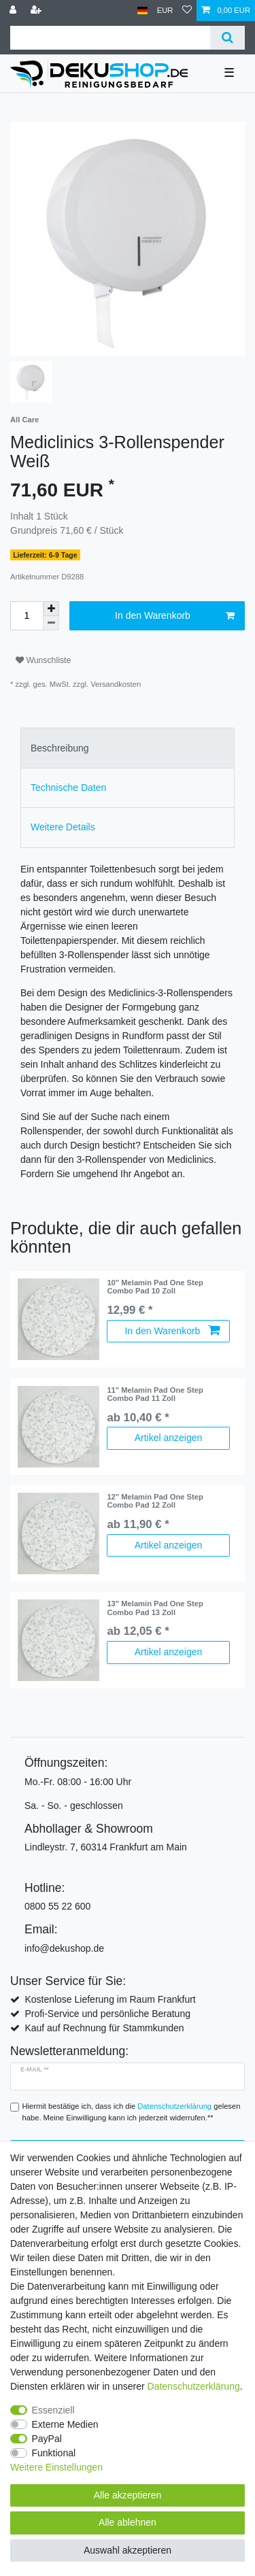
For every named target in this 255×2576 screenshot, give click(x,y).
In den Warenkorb (175, 616)
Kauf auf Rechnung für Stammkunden (104, 2027)
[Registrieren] (37, 10)
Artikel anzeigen (169, 1437)
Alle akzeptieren (128, 2495)
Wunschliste (43, 660)
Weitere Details (63, 826)
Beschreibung (60, 748)
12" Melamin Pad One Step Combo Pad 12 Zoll (155, 1501)
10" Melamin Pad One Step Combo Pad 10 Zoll (155, 1286)
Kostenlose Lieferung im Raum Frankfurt (109, 1999)
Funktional (54, 2452)
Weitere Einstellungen (56, 2467)
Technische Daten (68, 787)
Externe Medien (65, 2424)
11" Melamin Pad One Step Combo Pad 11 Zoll (155, 1394)
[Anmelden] (14, 10)
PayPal (47, 2438)
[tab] (127, 748)
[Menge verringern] (51, 623)
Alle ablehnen (127, 2522)
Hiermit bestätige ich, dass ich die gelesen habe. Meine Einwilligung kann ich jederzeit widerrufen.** (131, 2112)
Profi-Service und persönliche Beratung (107, 2013)
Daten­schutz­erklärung (194, 2386)
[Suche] (227, 38)
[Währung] (165, 10)
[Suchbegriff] (110, 38)
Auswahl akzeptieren (127, 2550)
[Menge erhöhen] (51, 608)
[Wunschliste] (187, 10)
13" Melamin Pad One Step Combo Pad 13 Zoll (155, 1607)
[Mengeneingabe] (26, 615)
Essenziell (53, 2410)
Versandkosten (115, 684)
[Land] (142, 10)
